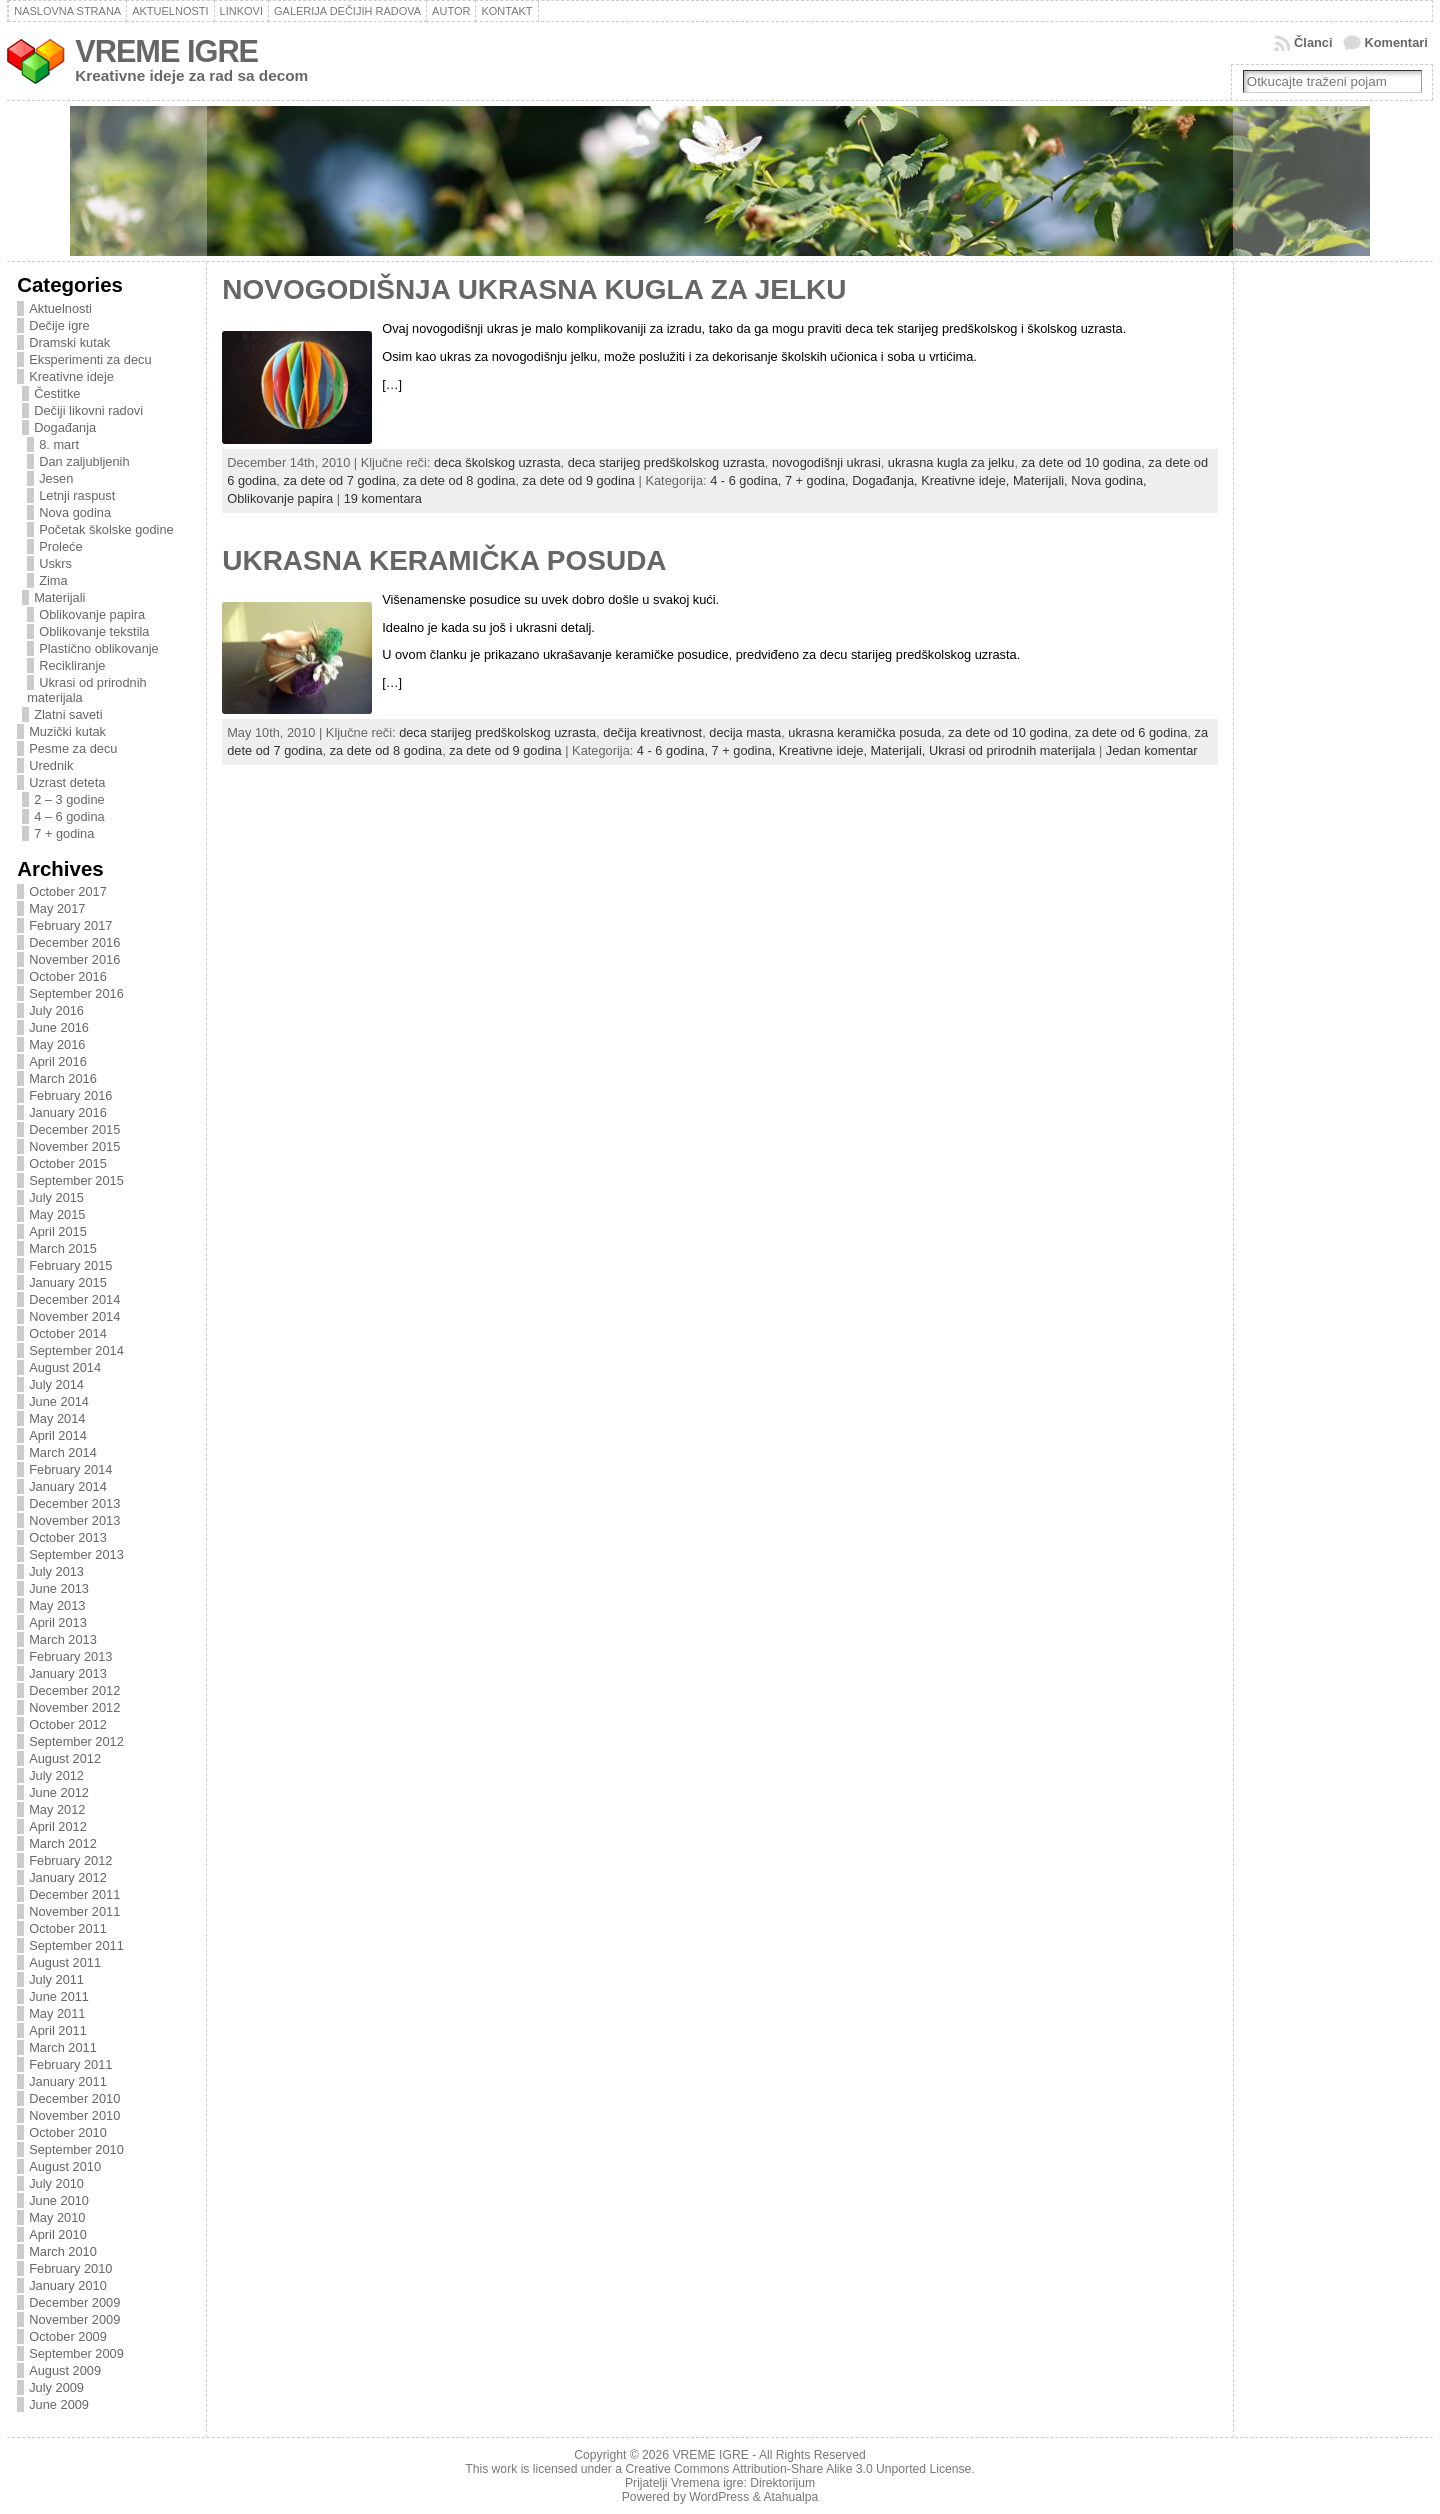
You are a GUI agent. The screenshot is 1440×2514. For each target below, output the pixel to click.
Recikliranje (72, 665)
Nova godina (75, 512)
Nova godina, (1108, 480)
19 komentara (383, 498)
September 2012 (76, 1741)
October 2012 (68, 1724)
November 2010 (74, 2115)
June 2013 (59, 1588)
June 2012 (59, 1792)
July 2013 (56, 1571)
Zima (53, 580)
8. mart (59, 444)
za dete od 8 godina (459, 480)
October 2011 (68, 1928)
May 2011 (57, 2013)
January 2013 (68, 1673)
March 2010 (63, 2251)
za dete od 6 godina (1131, 732)
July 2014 (56, 1384)
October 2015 (68, 1163)
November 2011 (74, 1911)
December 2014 (74, 1299)
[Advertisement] (1324, 597)
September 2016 (76, 993)
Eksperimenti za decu (90, 359)
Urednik (51, 765)
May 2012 (57, 1809)
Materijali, (1042, 480)
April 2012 (58, 1826)
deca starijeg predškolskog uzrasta (666, 462)
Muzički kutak (67, 731)
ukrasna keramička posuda (864, 732)
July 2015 (56, 1197)
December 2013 (74, 1503)
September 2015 (76, 1180)
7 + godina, (818, 480)
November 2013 (74, 1520)
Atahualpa (790, 2497)
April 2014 (58, 1435)
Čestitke (57, 393)
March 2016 (63, 1078)
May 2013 (57, 1605)
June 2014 (59, 1401)
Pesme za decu (73, 748)
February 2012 (70, 1860)
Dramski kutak (69, 342)
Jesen (56, 478)
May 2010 (57, 2217)
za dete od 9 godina (579, 480)
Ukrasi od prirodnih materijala (1012, 750)
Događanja (65, 427)
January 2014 (68, 1486)
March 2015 (63, 1248)
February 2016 (70, 1095)
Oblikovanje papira (92, 614)
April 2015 (58, 1231)
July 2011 (56, 1979)
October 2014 (68, 1333)
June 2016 (59, 1027)
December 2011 (74, 1894)
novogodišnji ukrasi (826, 462)
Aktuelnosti (60, 308)
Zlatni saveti (68, 714)
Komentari (1396, 42)
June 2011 (59, 1996)
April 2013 (58, 1622)
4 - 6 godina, (747, 480)
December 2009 (74, 2302)
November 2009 (74, 2319)
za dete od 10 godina (1082, 462)
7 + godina (64, 833)
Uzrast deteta (67, 782)
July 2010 (56, 2183)
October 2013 (68, 1537)
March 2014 (63, 1452)
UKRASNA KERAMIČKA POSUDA (444, 560)
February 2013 (70, 1656)
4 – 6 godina (69, 816)
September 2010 (76, 2149)
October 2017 (68, 891)
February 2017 (70, 925)
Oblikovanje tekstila (94, 631)
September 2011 (76, 1945)
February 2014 (70, 1469)
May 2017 (57, 908)
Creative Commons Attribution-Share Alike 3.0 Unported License (798, 2469)
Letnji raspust (77, 495)
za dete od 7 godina (339, 480)
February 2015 (70, 1265)
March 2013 (63, 1639)
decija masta (745, 732)
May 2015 (57, 1214)
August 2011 (65, 1962)
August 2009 (65, 2370)
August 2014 (65, 1367)
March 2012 (63, 1843)
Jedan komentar (1152, 750)
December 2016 (74, 942)
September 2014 (76, 1350)
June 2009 (59, 2404)
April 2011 (58, 2030)
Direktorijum (782, 2483)
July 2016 (56, 1010)
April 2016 (58, 1061)
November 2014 (74, 1316)
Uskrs (55, 563)
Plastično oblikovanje (99, 648)
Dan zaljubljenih (84, 461)
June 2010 (59, 2200)
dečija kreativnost (652, 732)
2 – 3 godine (69, 799)
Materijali (59, 597)
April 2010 (58, 2234)
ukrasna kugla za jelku (951, 462)
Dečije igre (59, 325)
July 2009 (56, 2387)
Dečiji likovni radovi (88, 410)
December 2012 (74, 1690)
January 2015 (68, 1282)
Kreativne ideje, (967, 480)
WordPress (719, 2497)
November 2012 (74, 1707)
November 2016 (74, 959)
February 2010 (70, 2268)
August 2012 (65, 1758)
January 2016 (68, 1112)
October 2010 (68, 2132)
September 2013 (76, 1554)
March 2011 (63, 2047)
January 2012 (68, 1877)
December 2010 (74, 2098)
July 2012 (56, 1775)
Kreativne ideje (71, 376)
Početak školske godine (106, 529)
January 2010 (68, 2285)
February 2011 (70, 2064)
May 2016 (57, 1044)
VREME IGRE (166, 51)
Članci (1313, 42)
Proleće (60, 546)
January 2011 (68, 2081)
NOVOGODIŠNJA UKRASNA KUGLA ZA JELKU (534, 289)
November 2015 (74, 1146)
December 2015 (74, 1129)
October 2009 (68, 2336)
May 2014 (57, 1418)
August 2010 (65, 2166)
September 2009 (76, 2353)
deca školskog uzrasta (497, 462)
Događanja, (886, 480)
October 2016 (68, 976)
